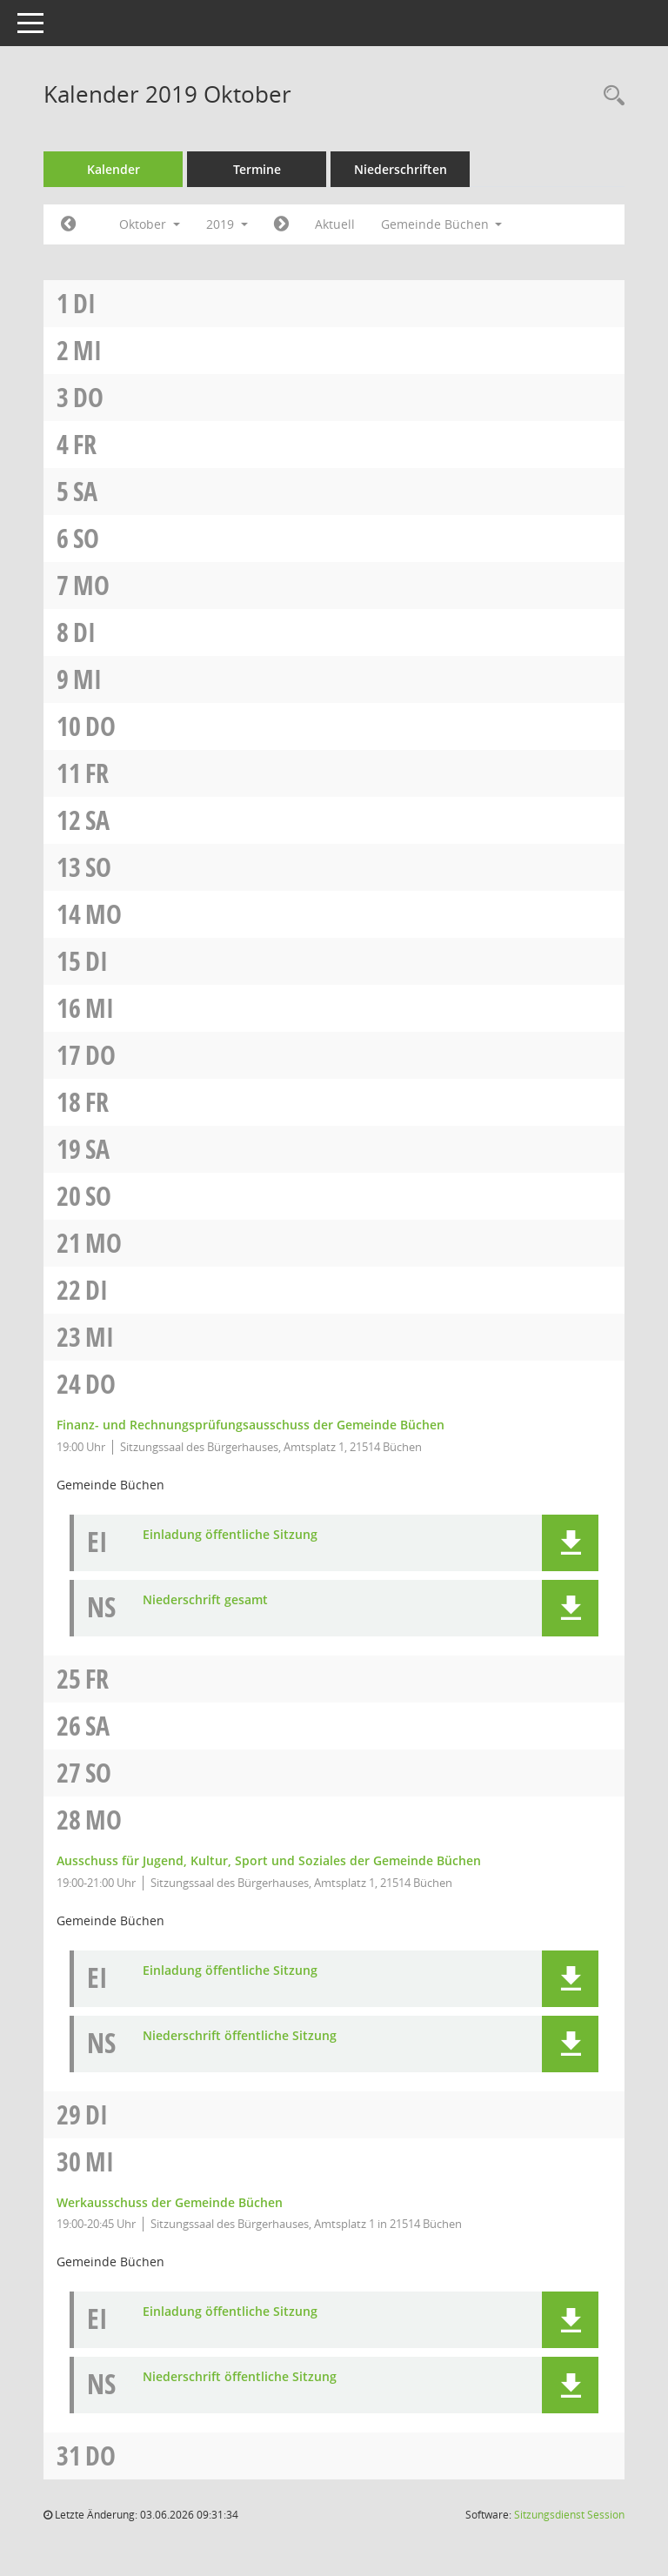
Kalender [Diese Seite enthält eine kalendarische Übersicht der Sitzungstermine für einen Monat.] (113, 169)
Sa (85, 491)
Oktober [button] (149, 224)
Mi (87, 350)
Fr (85, 444)
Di (84, 303)
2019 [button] (227, 224)
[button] (570, 1543)
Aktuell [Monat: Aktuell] (335, 224)
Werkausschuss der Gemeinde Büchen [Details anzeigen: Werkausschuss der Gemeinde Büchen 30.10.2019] (170, 2202)
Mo (91, 585)
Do (88, 397)
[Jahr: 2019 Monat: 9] (68, 224)
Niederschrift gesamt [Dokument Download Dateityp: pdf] (205, 1600)
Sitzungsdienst (569, 2514)
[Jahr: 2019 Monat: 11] (281, 224)
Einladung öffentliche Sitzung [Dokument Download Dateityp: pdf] (230, 1535)
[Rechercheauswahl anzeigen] (610, 96)
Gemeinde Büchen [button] (442, 224)
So (86, 538)
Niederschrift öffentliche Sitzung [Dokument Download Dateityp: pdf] (240, 2036)
